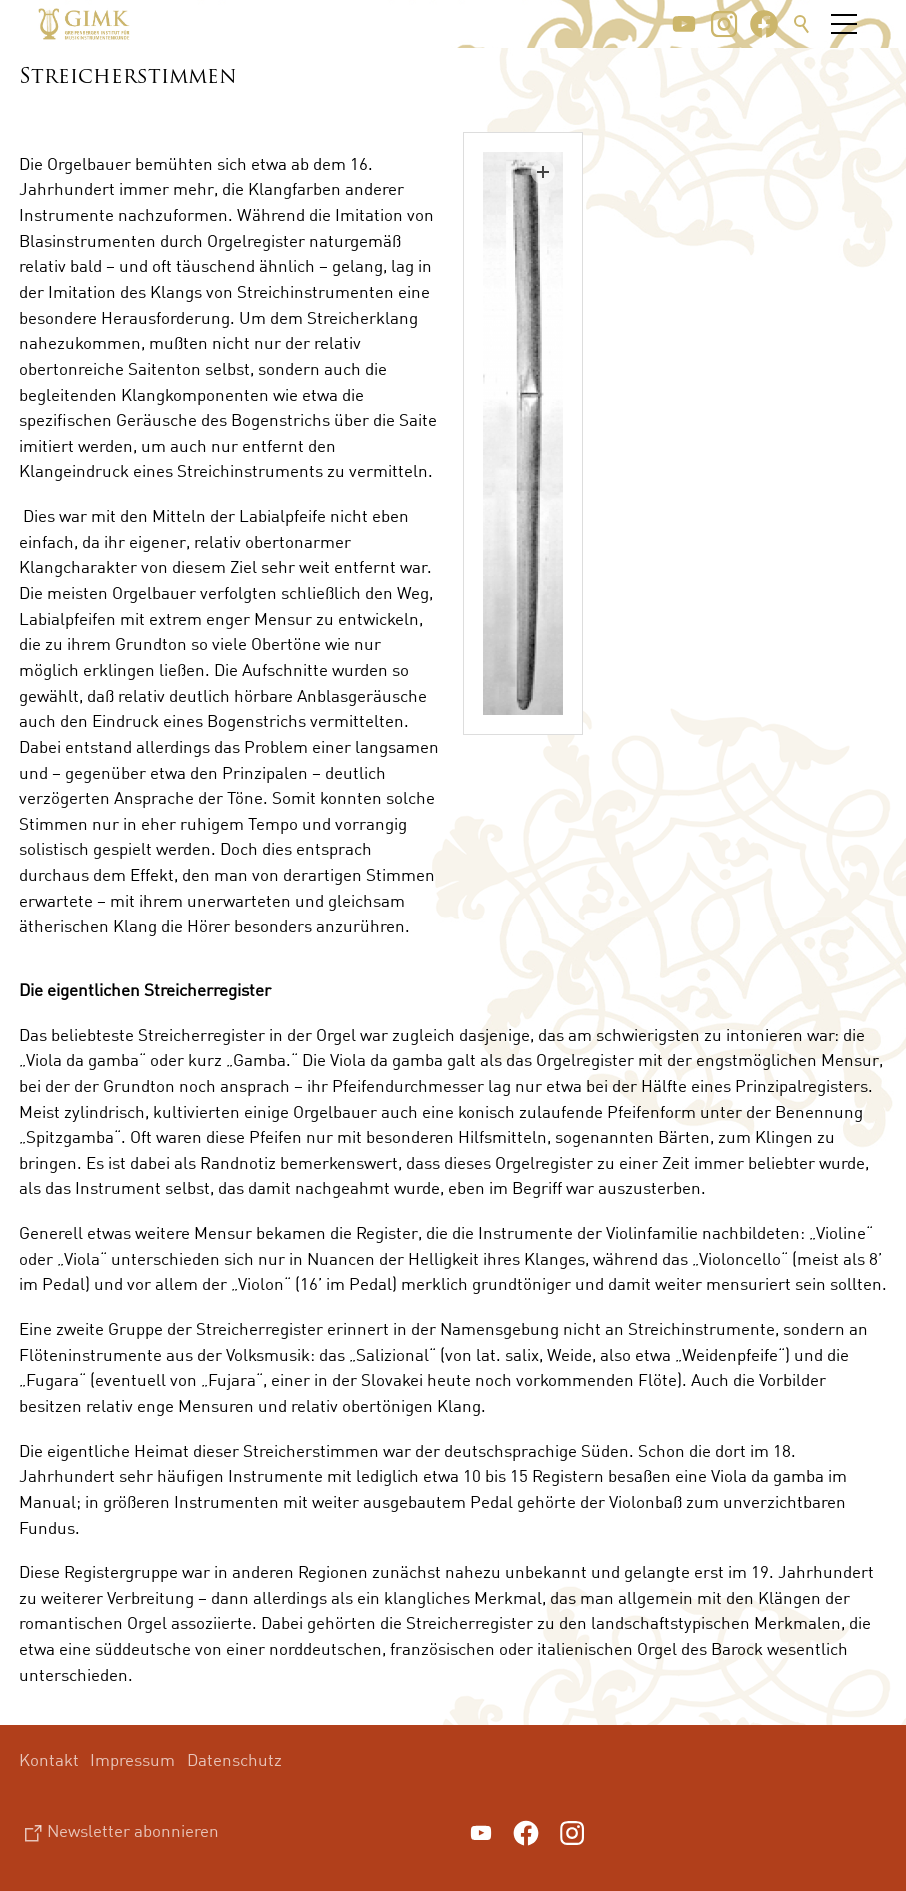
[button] (684, 24)
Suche (802, 24)
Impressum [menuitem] (132, 1759)
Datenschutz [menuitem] (234, 1759)
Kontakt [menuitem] (49, 1759)
